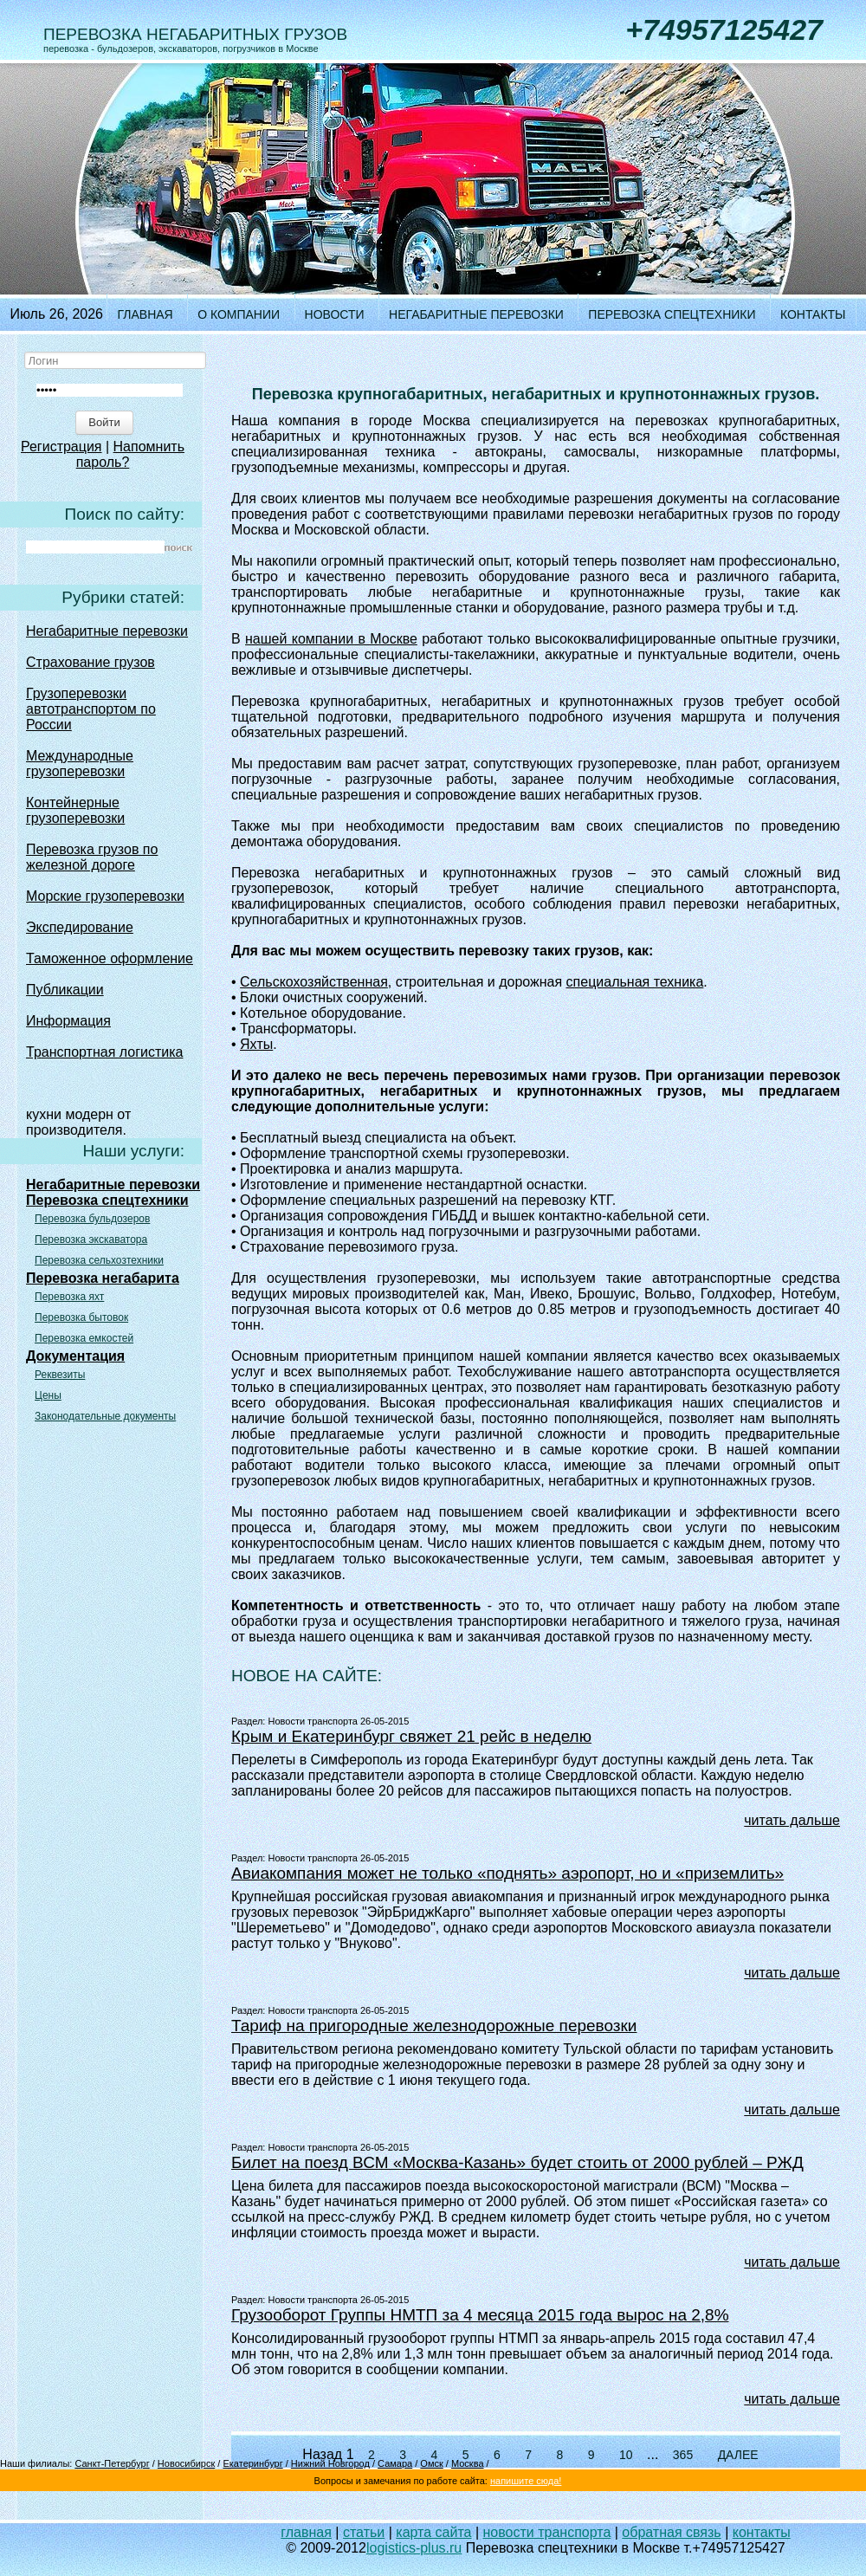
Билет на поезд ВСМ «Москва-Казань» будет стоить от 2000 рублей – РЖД (517, 2162)
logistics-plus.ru (414, 2547)
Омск (431, 2463)
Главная (144, 314)
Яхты (256, 1044)
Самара (395, 2463)
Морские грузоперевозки (105, 896)
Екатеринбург (252, 2463)
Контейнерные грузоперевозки (75, 810)
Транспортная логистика (105, 1052)
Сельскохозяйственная (314, 981)
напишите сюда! (525, 2481)
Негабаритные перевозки (476, 314)
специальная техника (635, 981)
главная (306, 2532)
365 (683, 2455)
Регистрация (61, 446)
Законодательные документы (105, 1416)
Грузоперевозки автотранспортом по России (91, 709)
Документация (75, 1356)
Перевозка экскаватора (91, 1239)
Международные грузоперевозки (79, 763)
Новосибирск (186, 2463)
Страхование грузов (90, 662)
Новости (335, 314)
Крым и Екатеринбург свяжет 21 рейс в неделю (411, 1736)
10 (626, 2455)
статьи (364, 2532)
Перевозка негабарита (102, 1278)
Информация (68, 1020)
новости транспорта (547, 2532)
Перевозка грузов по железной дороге (92, 857)
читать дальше (792, 1820)
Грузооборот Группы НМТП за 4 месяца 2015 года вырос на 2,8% (480, 2315)
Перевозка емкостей (84, 1338)
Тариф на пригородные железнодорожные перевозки (434, 2025)
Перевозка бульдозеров (92, 1219)
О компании (238, 314)
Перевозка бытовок (81, 1317)
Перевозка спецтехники (671, 314)
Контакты (813, 314)
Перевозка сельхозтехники (99, 1260)
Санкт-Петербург (111, 2463)
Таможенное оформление (109, 958)
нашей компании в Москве (331, 638)
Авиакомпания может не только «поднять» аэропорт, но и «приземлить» (507, 1873)
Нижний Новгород (330, 2463)
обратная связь (671, 2532)
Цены (48, 1395)
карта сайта (433, 2532)
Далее (738, 2455)
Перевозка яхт (69, 1297)
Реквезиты (60, 1375)
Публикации (65, 989)
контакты (762, 2532)
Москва (467, 2463)
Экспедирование (79, 927)
